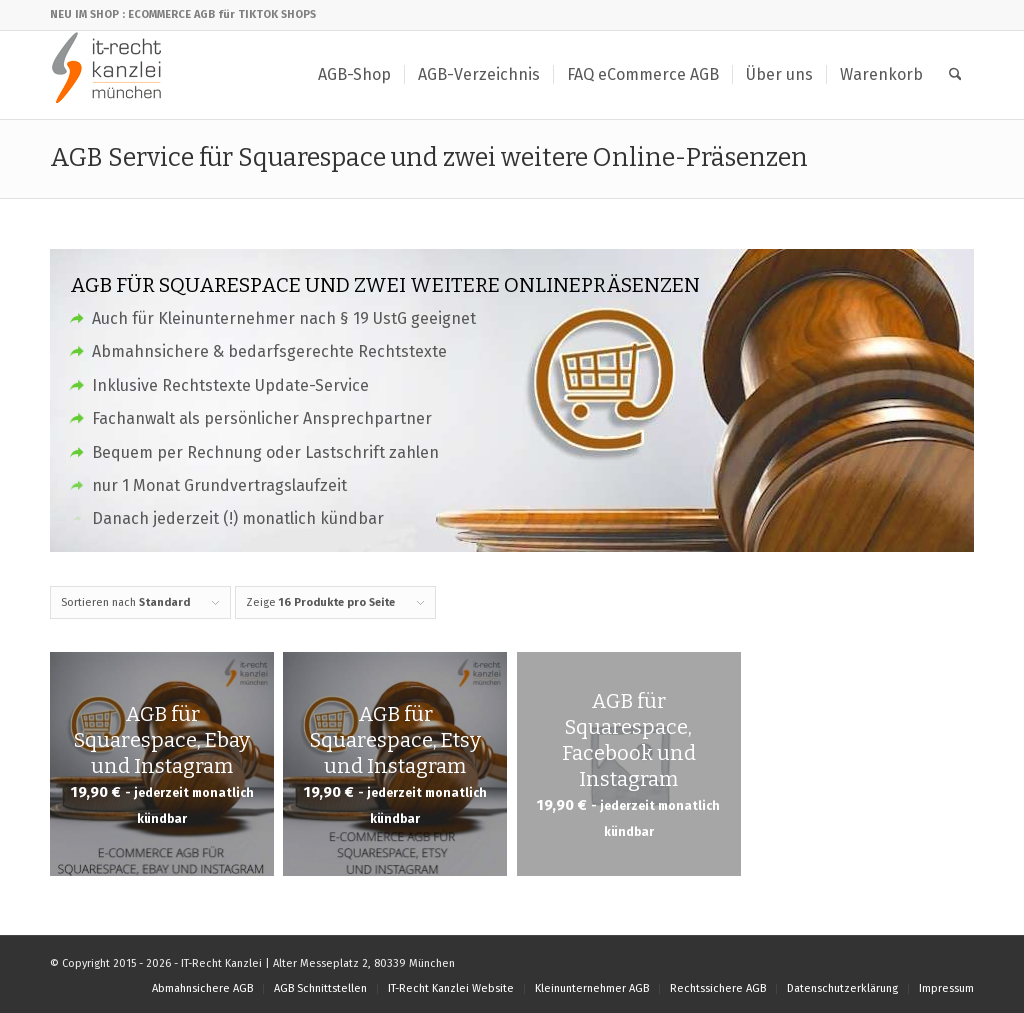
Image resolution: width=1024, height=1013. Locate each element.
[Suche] (955, 75)
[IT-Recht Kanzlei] (107, 75)
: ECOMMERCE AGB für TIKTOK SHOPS (219, 14)
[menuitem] (354, 75)
